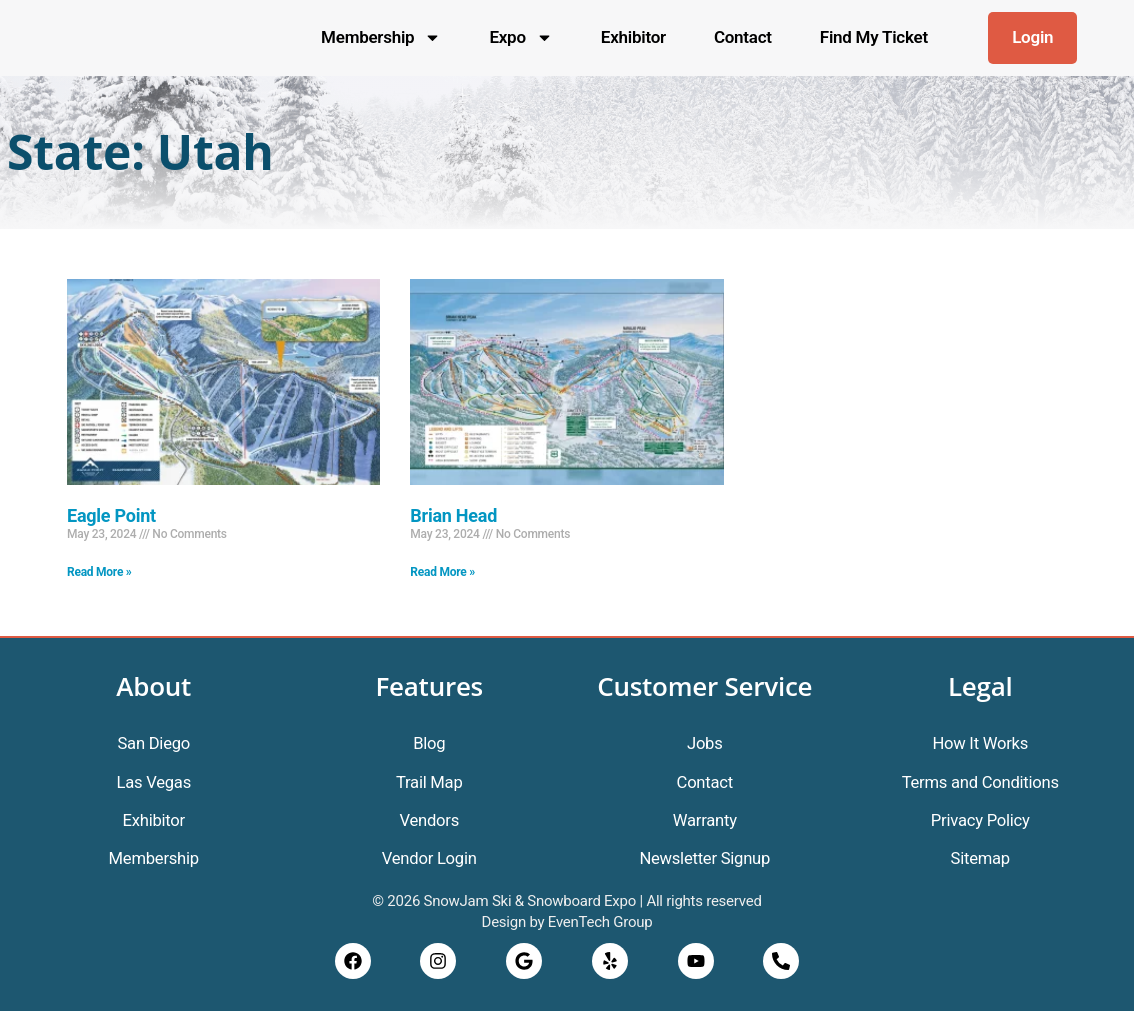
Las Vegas (154, 782)
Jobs (705, 743)
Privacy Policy (980, 821)
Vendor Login (429, 860)
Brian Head (453, 515)
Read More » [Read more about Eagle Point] (99, 572)
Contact (743, 37)
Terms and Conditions (980, 782)
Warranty (705, 821)
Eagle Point (111, 515)
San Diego (154, 743)
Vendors (429, 821)
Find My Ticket (874, 37)
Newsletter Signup (705, 860)
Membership (381, 37)
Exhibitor (633, 37)
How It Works (980, 743)
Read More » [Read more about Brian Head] (442, 572)
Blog (429, 743)
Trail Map (429, 782)
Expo (520, 37)
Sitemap (980, 860)
